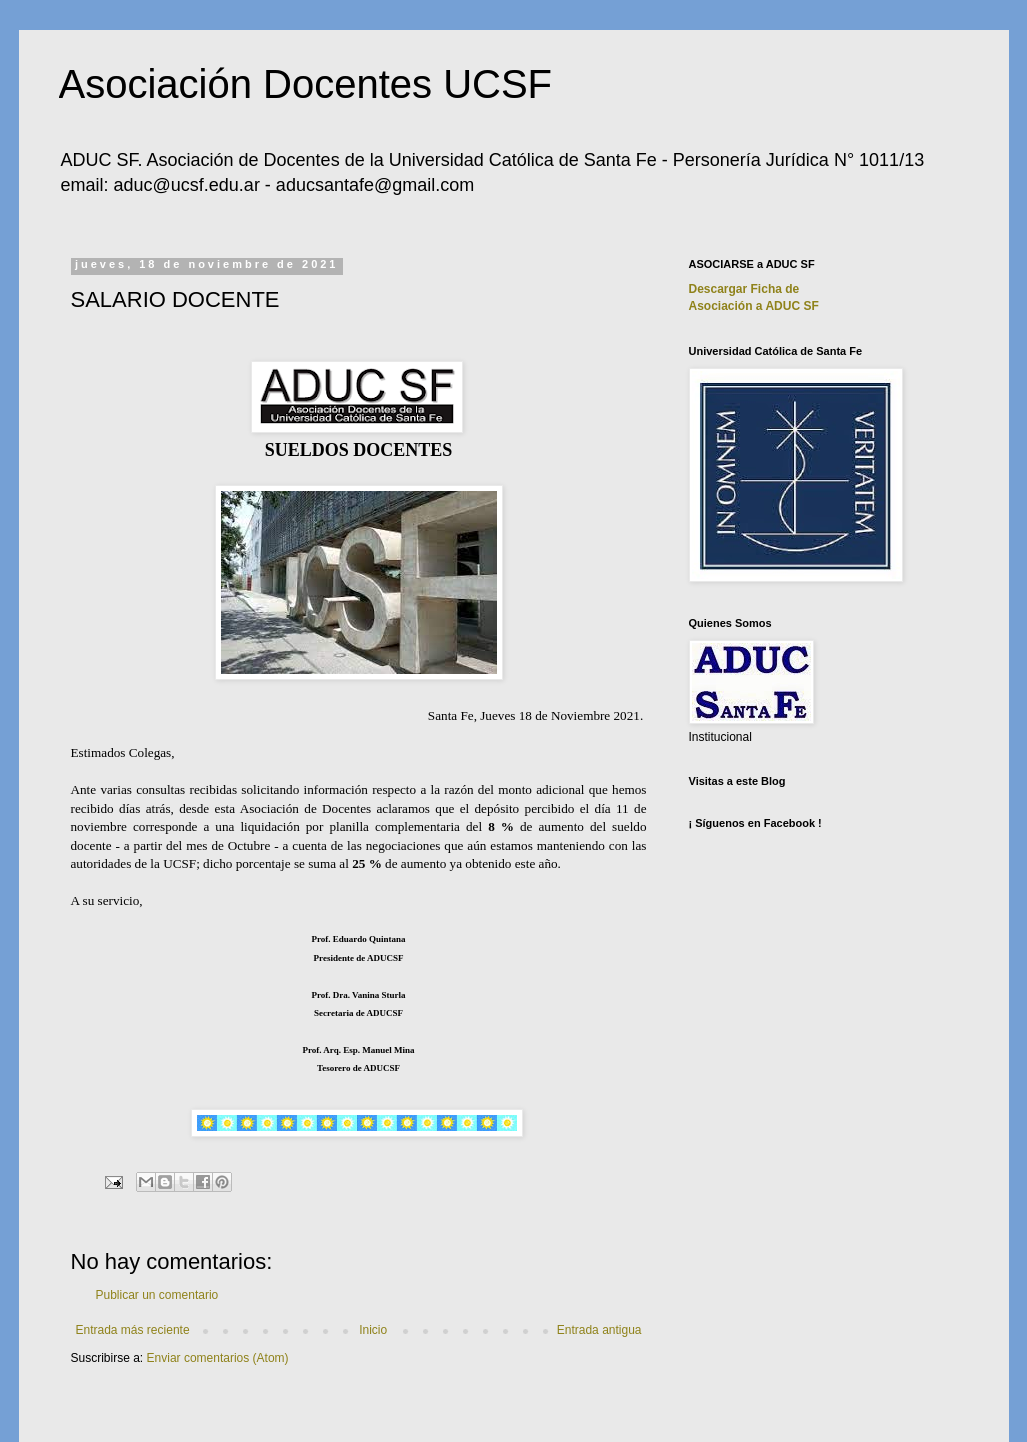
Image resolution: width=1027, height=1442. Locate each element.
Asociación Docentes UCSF (306, 84)
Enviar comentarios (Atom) (218, 1358)
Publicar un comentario (157, 1295)
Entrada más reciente (133, 1330)
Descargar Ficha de (744, 289)
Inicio (373, 1330)
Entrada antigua (599, 1330)
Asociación (754, 306)
